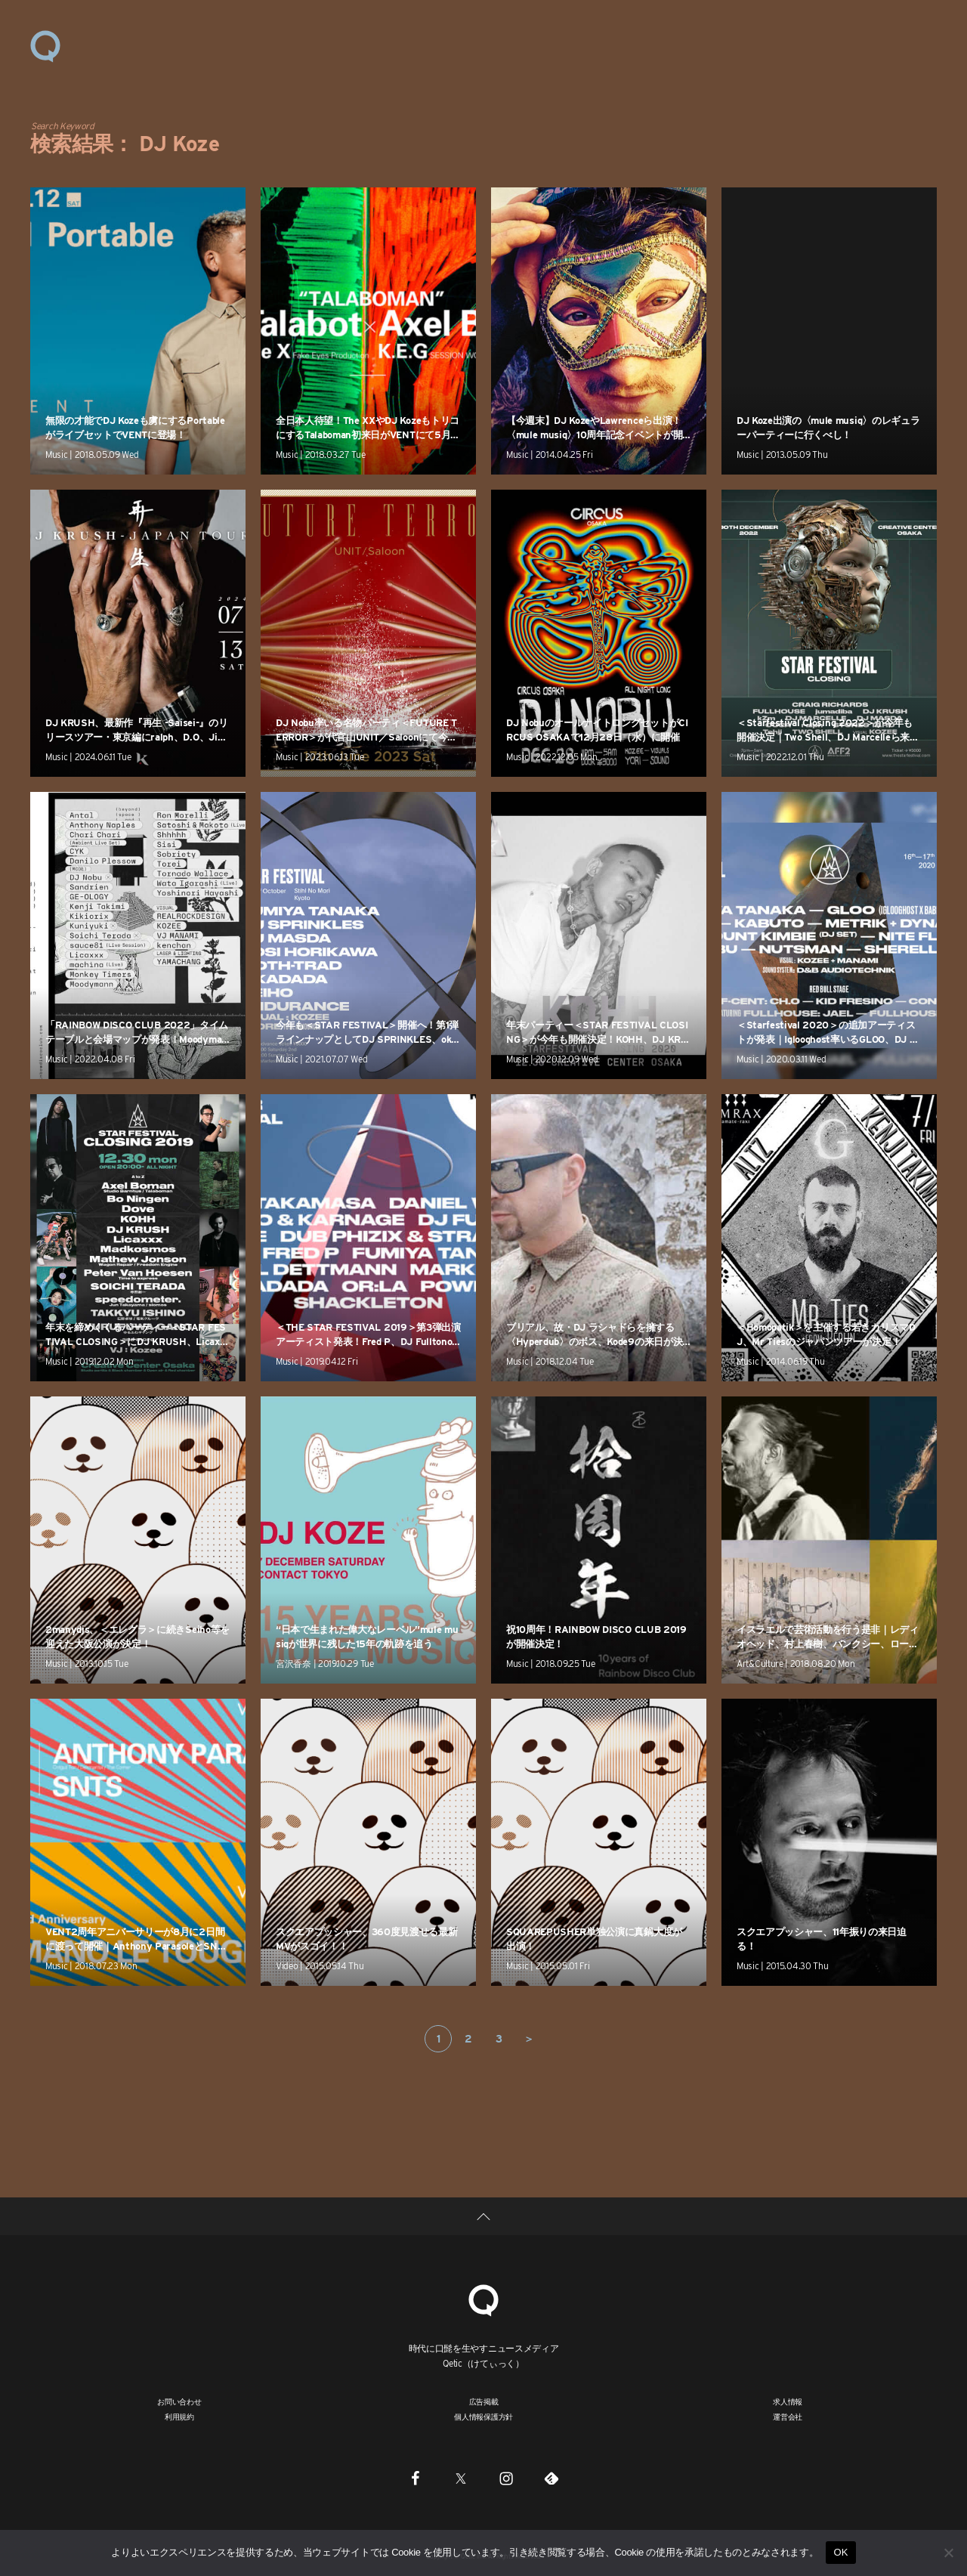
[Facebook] (415, 2477)
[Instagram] (506, 2477)
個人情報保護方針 (483, 2416)
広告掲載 (484, 2401)
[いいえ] (948, 2552)
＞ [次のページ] (529, 2039)
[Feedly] (551, 2477)
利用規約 (179, 2416)
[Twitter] (461, 2477)
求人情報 (787, 2401)
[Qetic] (483, 2298)
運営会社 (787, 2416)
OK (840, 2552)
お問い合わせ (179, 2401)
